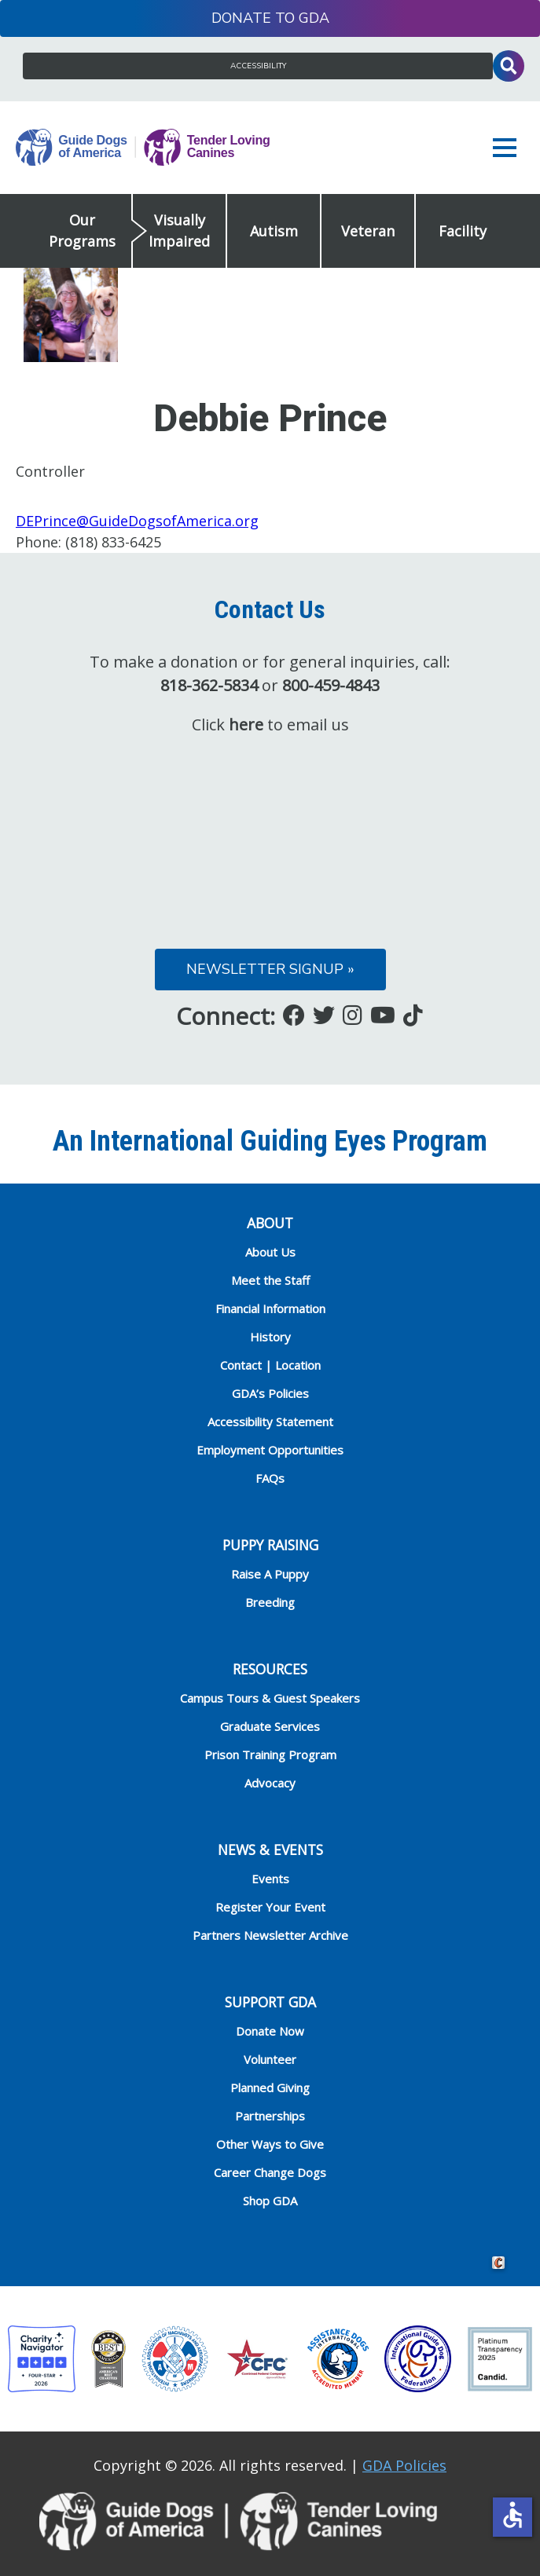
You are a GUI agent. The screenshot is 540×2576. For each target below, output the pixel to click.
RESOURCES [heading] (270, 1668)
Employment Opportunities (270, 1450)
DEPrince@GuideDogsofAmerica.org (137, 520)
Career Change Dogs (270, 2172)
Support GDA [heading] (270, 2001)
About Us (270, 1252)
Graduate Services (270, 1726)
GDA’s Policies (270, 1393)
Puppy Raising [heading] (270, 1544)
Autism (274, 230)
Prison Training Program (270, 1754)
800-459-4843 (331, 685)
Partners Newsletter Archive (270, 1935)
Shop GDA (270, 2200)
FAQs (270, 1478)
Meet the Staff (270, 1280)
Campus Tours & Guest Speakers (270, 1698)
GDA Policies (404, 2465)
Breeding (270, 1602)
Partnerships (270, 2116)
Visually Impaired (179, 230)
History (270, 1337)
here (246, 724)
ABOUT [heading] (270, 1222)
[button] (508, 147)
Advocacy (270, 1783)
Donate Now (270, 2031)
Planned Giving (270, 2087)
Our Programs (82, 230)
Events (270, 1878)
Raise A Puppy (270, 1574)
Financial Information (270, 1308)
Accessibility (258, 65)
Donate (241, 18)
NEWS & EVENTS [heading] (270, 1849)
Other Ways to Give (270, 2144)
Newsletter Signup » (270, 969)
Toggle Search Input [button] (508, 66)
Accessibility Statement (270, 1421)
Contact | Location (270, 1365)
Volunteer (270, 2059)
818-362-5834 (209, 685)
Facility (463, 230)
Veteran (368, 230)
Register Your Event (270, 1907)
